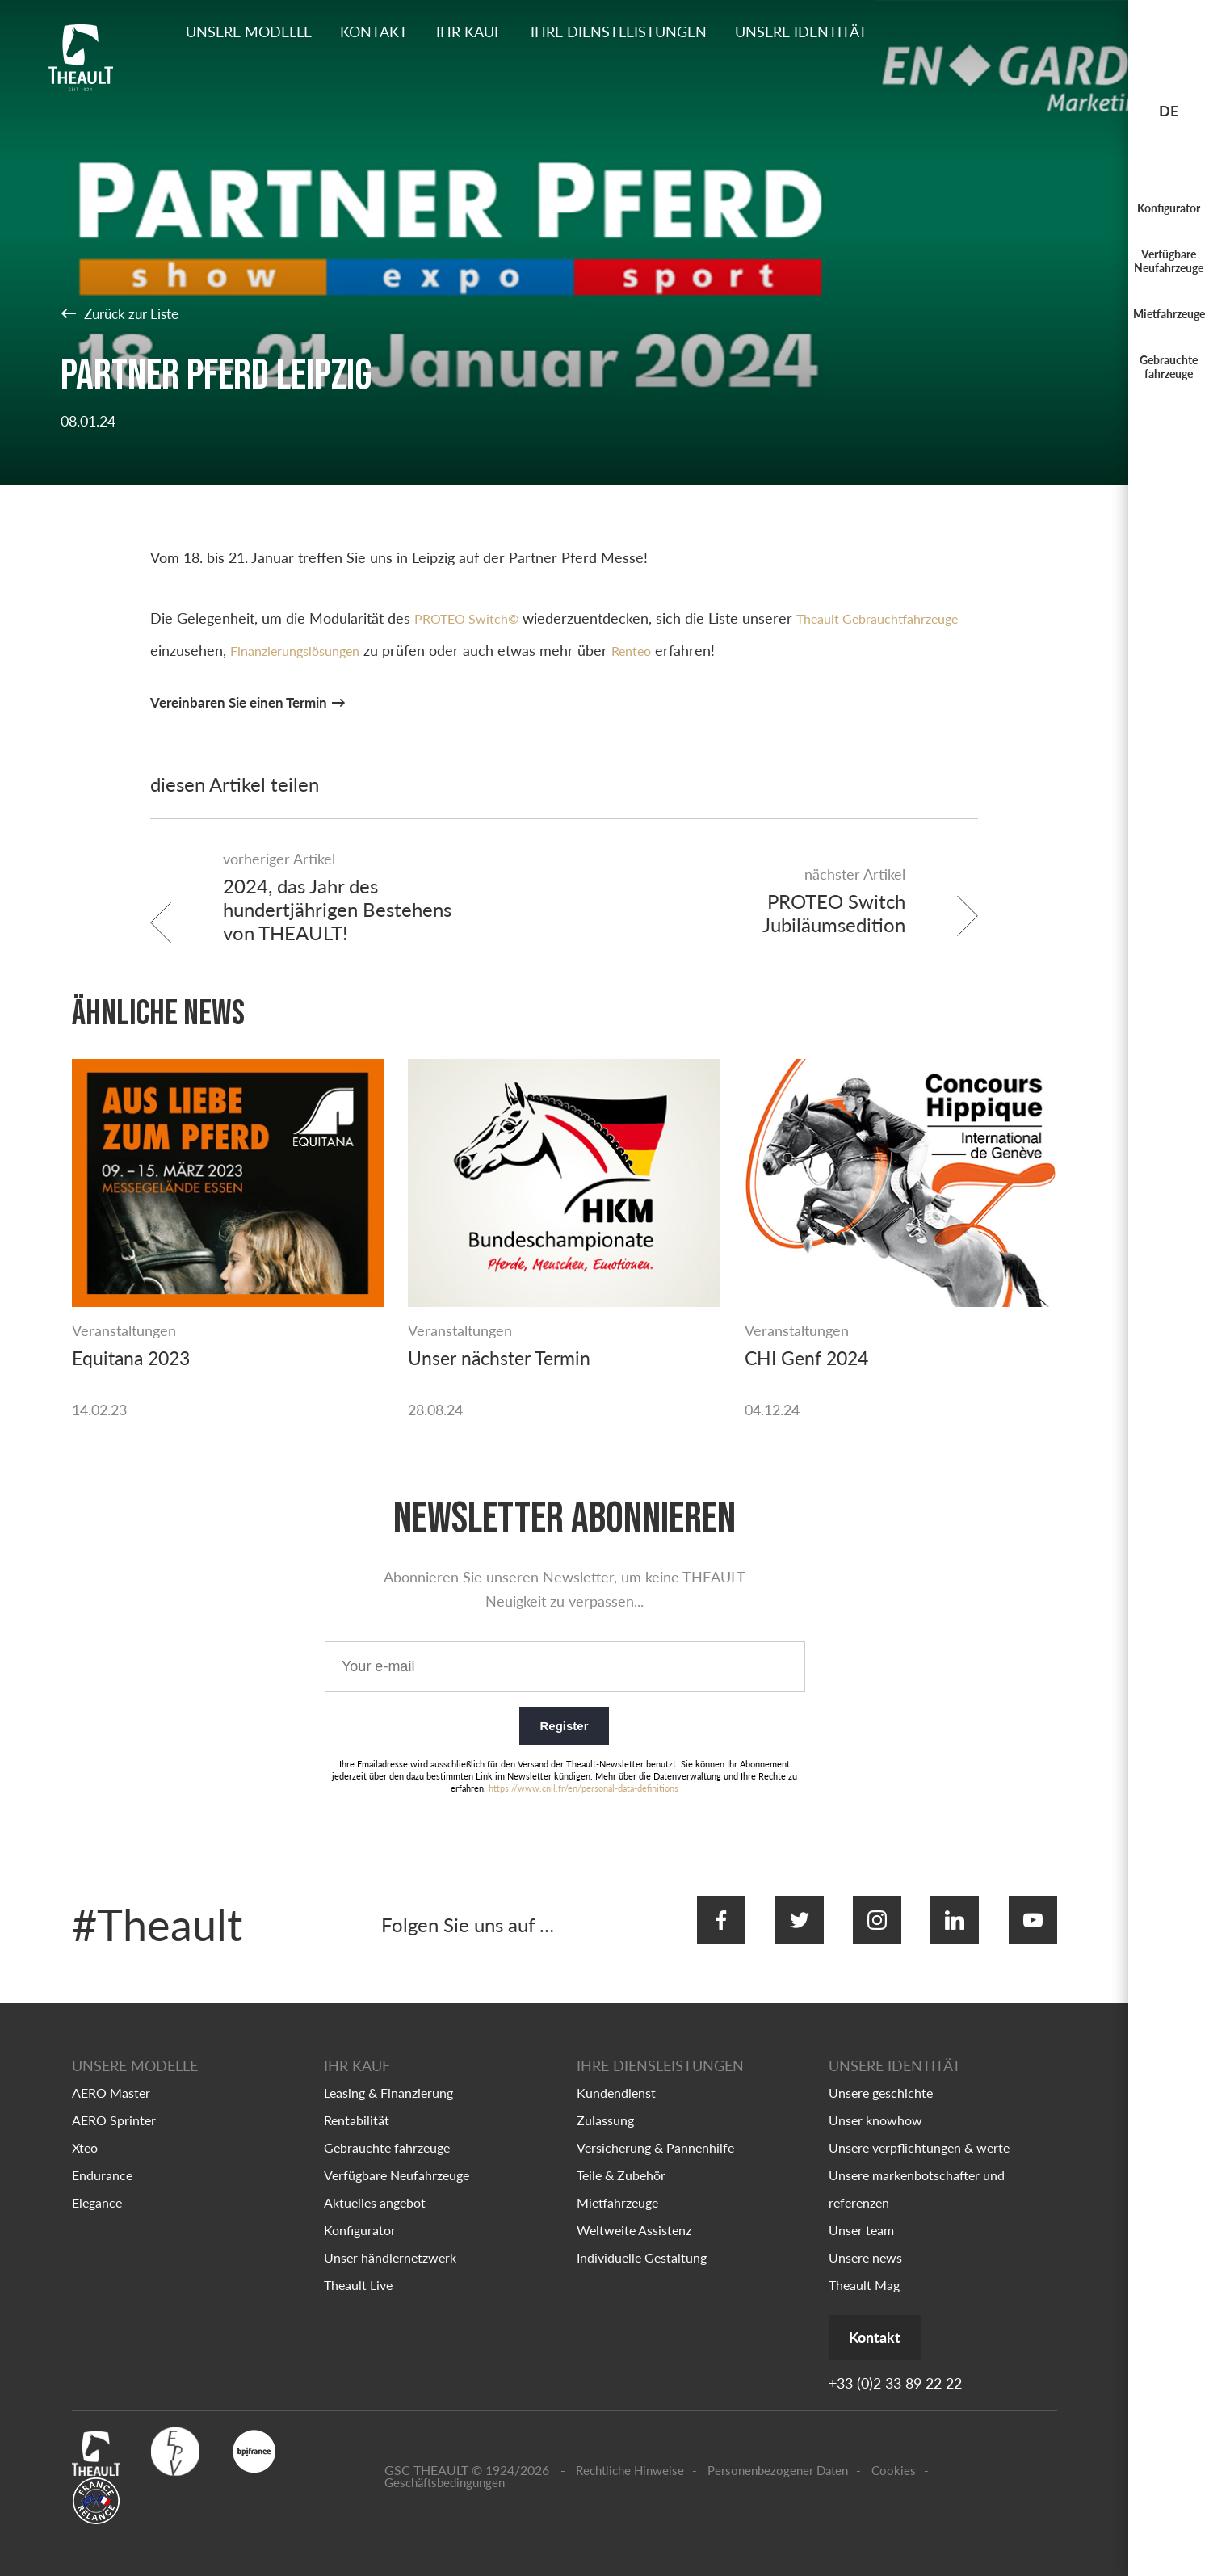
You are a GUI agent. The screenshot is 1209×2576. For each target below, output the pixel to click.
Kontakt (374, 31)
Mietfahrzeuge (1169, 314)
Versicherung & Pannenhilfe (655, 2132)
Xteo (85, 2132)
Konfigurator (1168, 208)
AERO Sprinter (114, 2104)
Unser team (861, 2214)
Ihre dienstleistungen (619, 31)
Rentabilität (356, 2104)
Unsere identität (801, 31)
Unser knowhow (875, 2104)
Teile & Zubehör (621, 2159)
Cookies (893, 2457)
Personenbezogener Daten (777, 2457)
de (1168, 111)
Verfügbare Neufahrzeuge (1168, 261)
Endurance (102, 2159)
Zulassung (605, 2104)
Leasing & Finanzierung (388, 2077)
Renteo (785, 650)
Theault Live (358, 2269)
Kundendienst (616, 2077)
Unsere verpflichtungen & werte (919, 2132)
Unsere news (865, 2242)
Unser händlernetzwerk (390, 2242)
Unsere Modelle (249, 31)
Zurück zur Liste (124, 312)
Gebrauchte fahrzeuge (1169, 366)
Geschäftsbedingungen (444, 2468)
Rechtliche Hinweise (630, 2457)
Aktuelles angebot (375, 2187)
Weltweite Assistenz (634, 2214)
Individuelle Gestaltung (642, 2242)
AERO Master (111, 2077)
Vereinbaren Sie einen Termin (246, 702)
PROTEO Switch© (472, 618)
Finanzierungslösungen (438, 650)
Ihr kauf (469, 31)
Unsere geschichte (881, 2077)
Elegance (97, 2187)
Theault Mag (864, 2269)
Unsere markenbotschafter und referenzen (917, 2173)
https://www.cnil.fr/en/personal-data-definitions (583, 1783)
